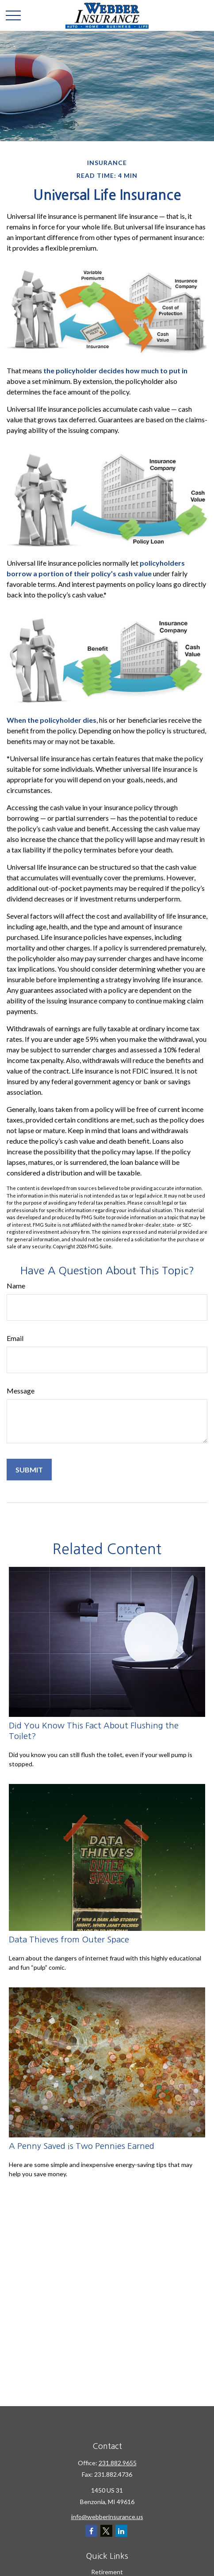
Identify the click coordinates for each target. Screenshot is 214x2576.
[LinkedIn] (121, 2531)
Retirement (107, 2572)
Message (20, 1390)
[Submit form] (29, 1469)
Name (16, 1285)
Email (15, 1338)
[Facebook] (91, 2531)
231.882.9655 (118, 2463)
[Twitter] (106, 2531)
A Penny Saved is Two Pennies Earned (81, 2146)
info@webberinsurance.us (107, 2516)
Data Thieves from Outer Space (69, 1939)
